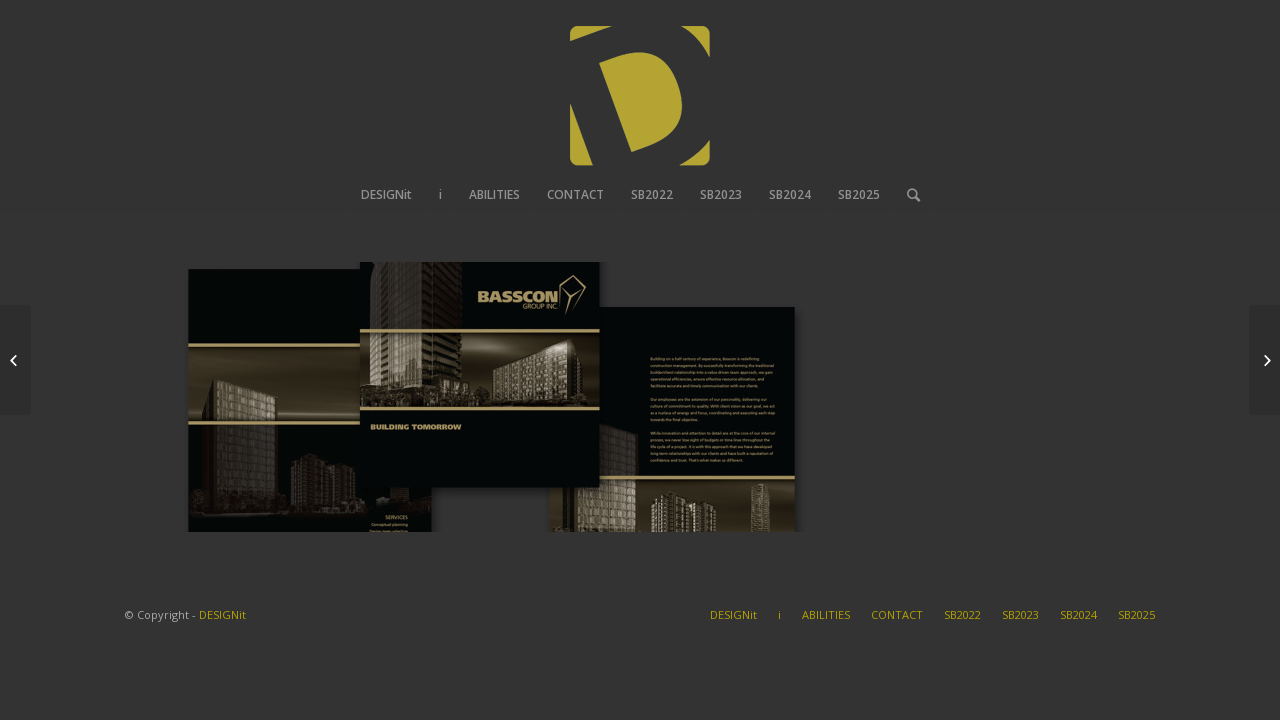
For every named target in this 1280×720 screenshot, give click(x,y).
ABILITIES (826, 614)
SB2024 (1078, 614)
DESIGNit (222, 614)
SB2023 (1020, 614)
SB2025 (1136, 614)
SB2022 (962, 614)
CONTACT (897, 614)
